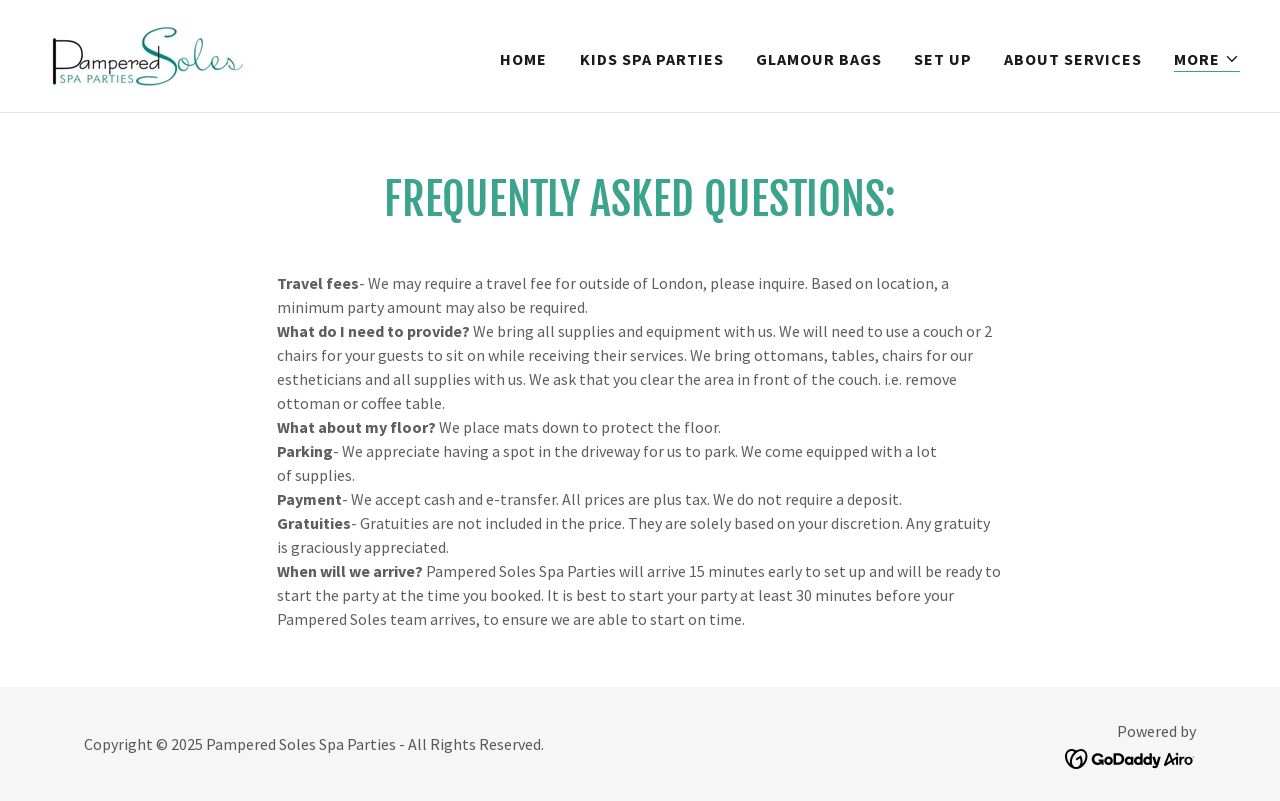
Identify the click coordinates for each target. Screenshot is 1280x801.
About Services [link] (1073, 59)
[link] (145, 54)
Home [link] (523, 59)
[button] (1207, 59)
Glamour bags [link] (819, 59)
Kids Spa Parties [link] (652, 59)
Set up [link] (943, 59)
